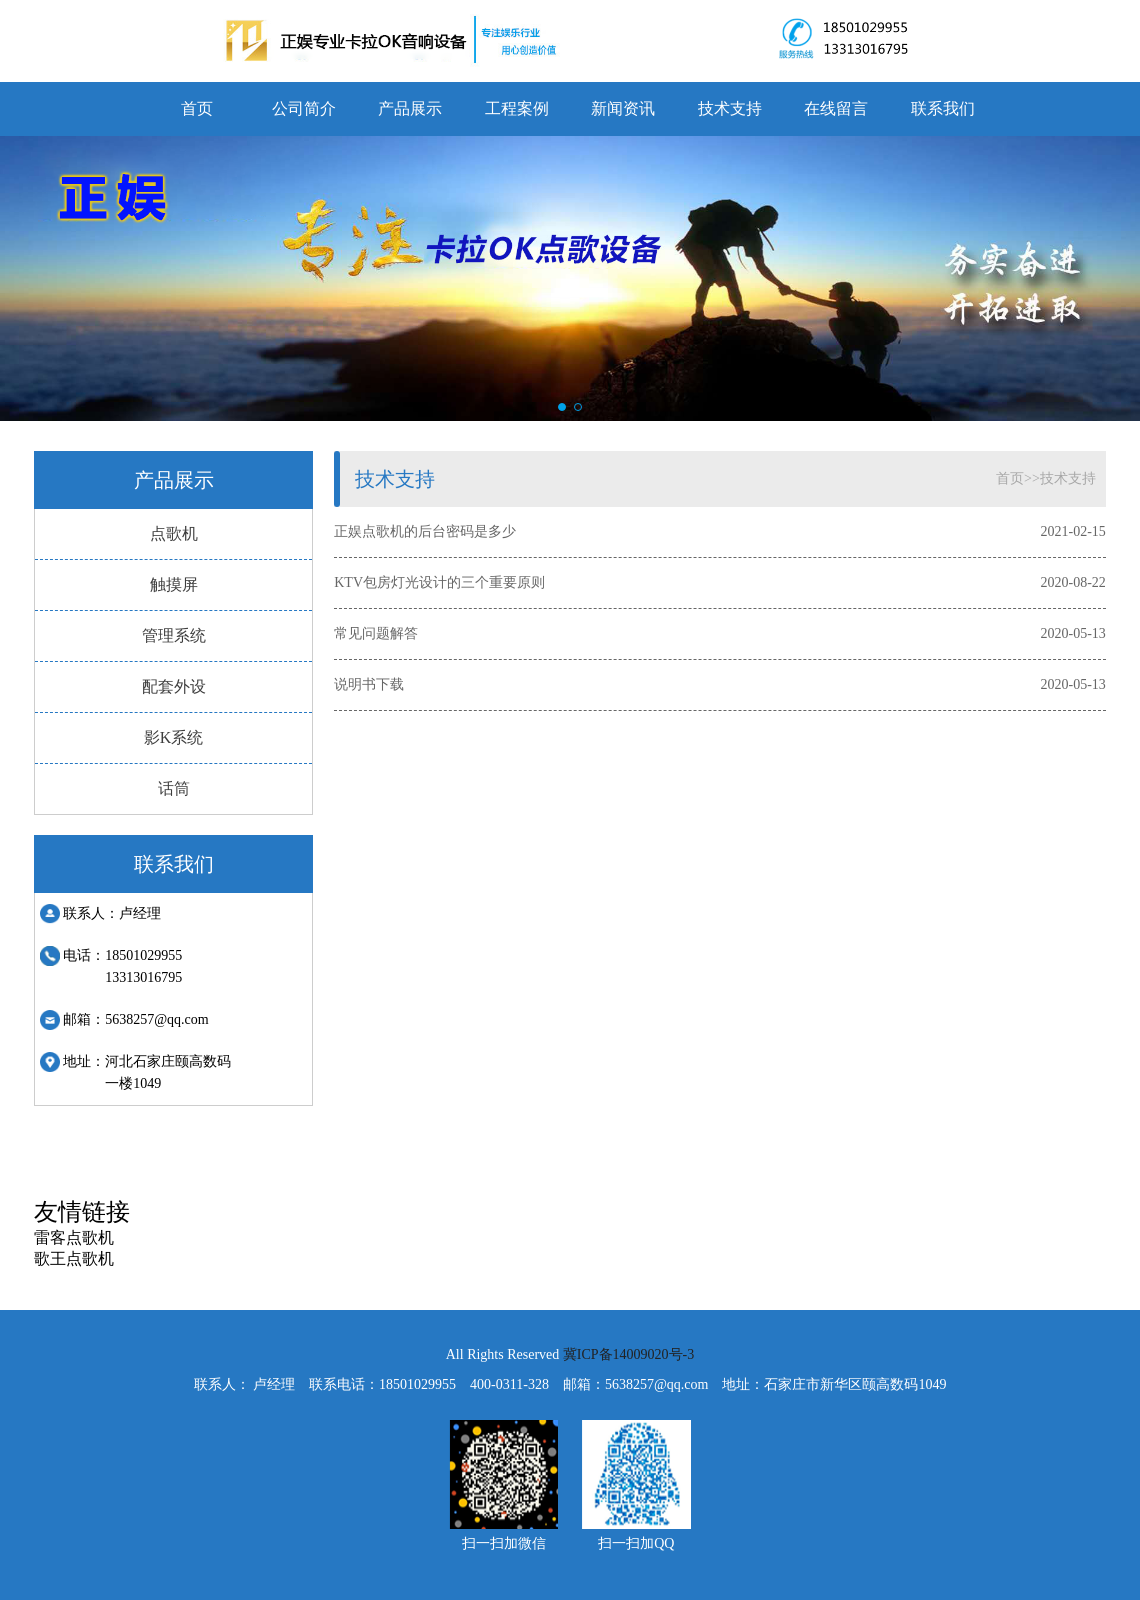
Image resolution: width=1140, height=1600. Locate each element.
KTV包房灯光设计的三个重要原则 (439, 582)
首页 (197, 108)
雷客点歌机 (74, 1237)
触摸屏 (174, 584)
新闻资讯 (623, 108)
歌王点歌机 (74, 1258)
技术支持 (730, 108)
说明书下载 (369, 684)
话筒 (174, 788)
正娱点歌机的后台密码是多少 (425, 531)
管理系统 (174, 635)
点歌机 (174, 533)
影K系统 (174, 737)
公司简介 (304, 108)
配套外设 (174, 686)
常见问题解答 (376, 633)
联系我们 (943, 108)
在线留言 (836, 108)
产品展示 (410, 108)
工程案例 (517, 108)
